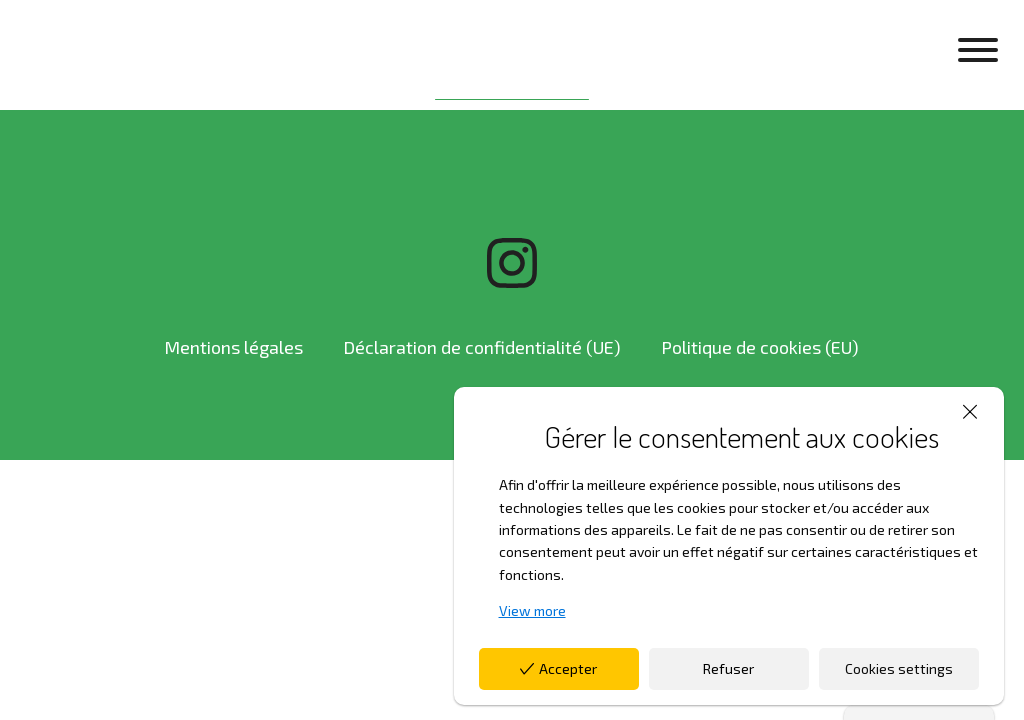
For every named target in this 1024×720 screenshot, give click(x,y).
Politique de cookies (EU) (760, 347)
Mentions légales (233, 347)
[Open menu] (978, 50)
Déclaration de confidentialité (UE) (482, 347)
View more (532, 610)
